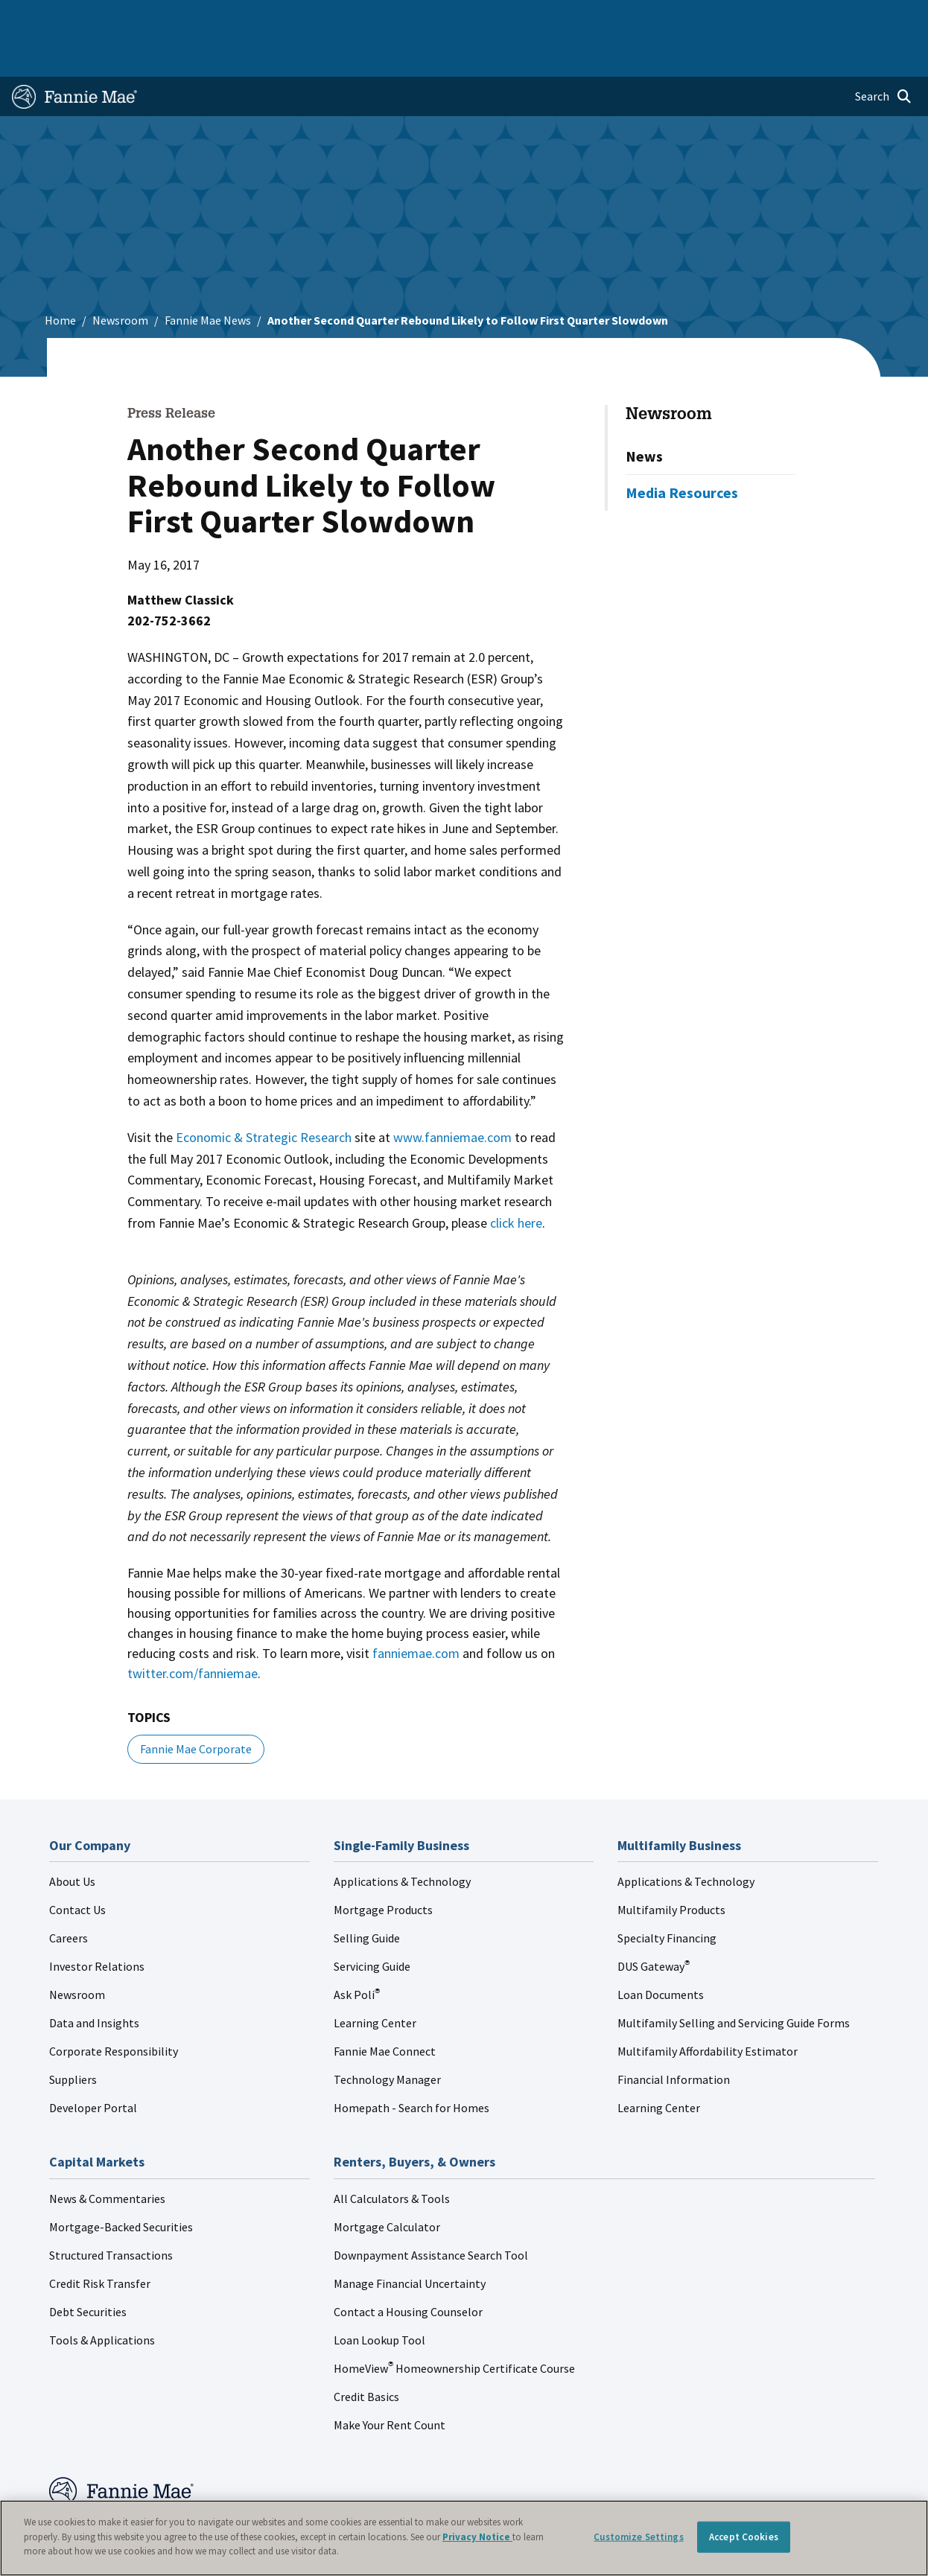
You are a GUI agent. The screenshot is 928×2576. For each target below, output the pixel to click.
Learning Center (375, 1979)
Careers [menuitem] (823, 16)
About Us (72, 1838)
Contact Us (77, 1866)
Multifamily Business (229, 16)
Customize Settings (638, 2537)
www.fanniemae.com (452, 1094)
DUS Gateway (653, 1923)
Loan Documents (660, 1951)
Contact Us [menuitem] (883, 16)
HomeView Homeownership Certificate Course (454, 2325)
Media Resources (682, 449)
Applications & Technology (402, 1838)
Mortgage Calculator (387, 2183)
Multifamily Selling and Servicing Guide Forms (733, 1979)
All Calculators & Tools (392, 2155)
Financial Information (673, 2036)
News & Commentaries (107, 2155)
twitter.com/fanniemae (192, 1630)
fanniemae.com (416, 1610)
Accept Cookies (743, 2537)
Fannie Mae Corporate (196, 1705)
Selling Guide (367, 1894)
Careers (68, 1894)
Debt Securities (88, 2268)
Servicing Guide (372, 1923)
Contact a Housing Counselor (408, 2268)
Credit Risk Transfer (99, 2240)
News (644, 413)
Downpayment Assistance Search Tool (431, 2211)
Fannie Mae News (208, 277)
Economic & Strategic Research (264, 1094)
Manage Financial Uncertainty (410, 2240)
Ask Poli (357, 1951)
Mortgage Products (383, 1866)
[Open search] (883, 53)
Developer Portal (93, 2064)
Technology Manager (387, 2036)
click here (516, 1179)
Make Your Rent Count (389, 2381)
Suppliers (73, 2036)
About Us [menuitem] (607, 16)
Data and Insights (94, 1979)
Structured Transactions (111, 2211)
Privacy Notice (477, 2537)
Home (34, 16)
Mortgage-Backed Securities (121, 2183)
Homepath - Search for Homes (411, 2064)
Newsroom (120, 277)
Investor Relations (96, 1923)
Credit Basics (366, 2353)
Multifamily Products (671, 1866)
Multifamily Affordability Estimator (707, 2007)
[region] (464, 2538)
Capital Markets (326, 16)
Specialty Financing (666, 1894)
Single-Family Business (115, 16)
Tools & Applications (102, 2296)
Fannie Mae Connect (385, 2007)
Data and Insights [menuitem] (683, 16)
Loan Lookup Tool (379, 2296)
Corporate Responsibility (113, 2007)
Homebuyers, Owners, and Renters (457, 16)
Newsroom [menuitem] (763, 16)
